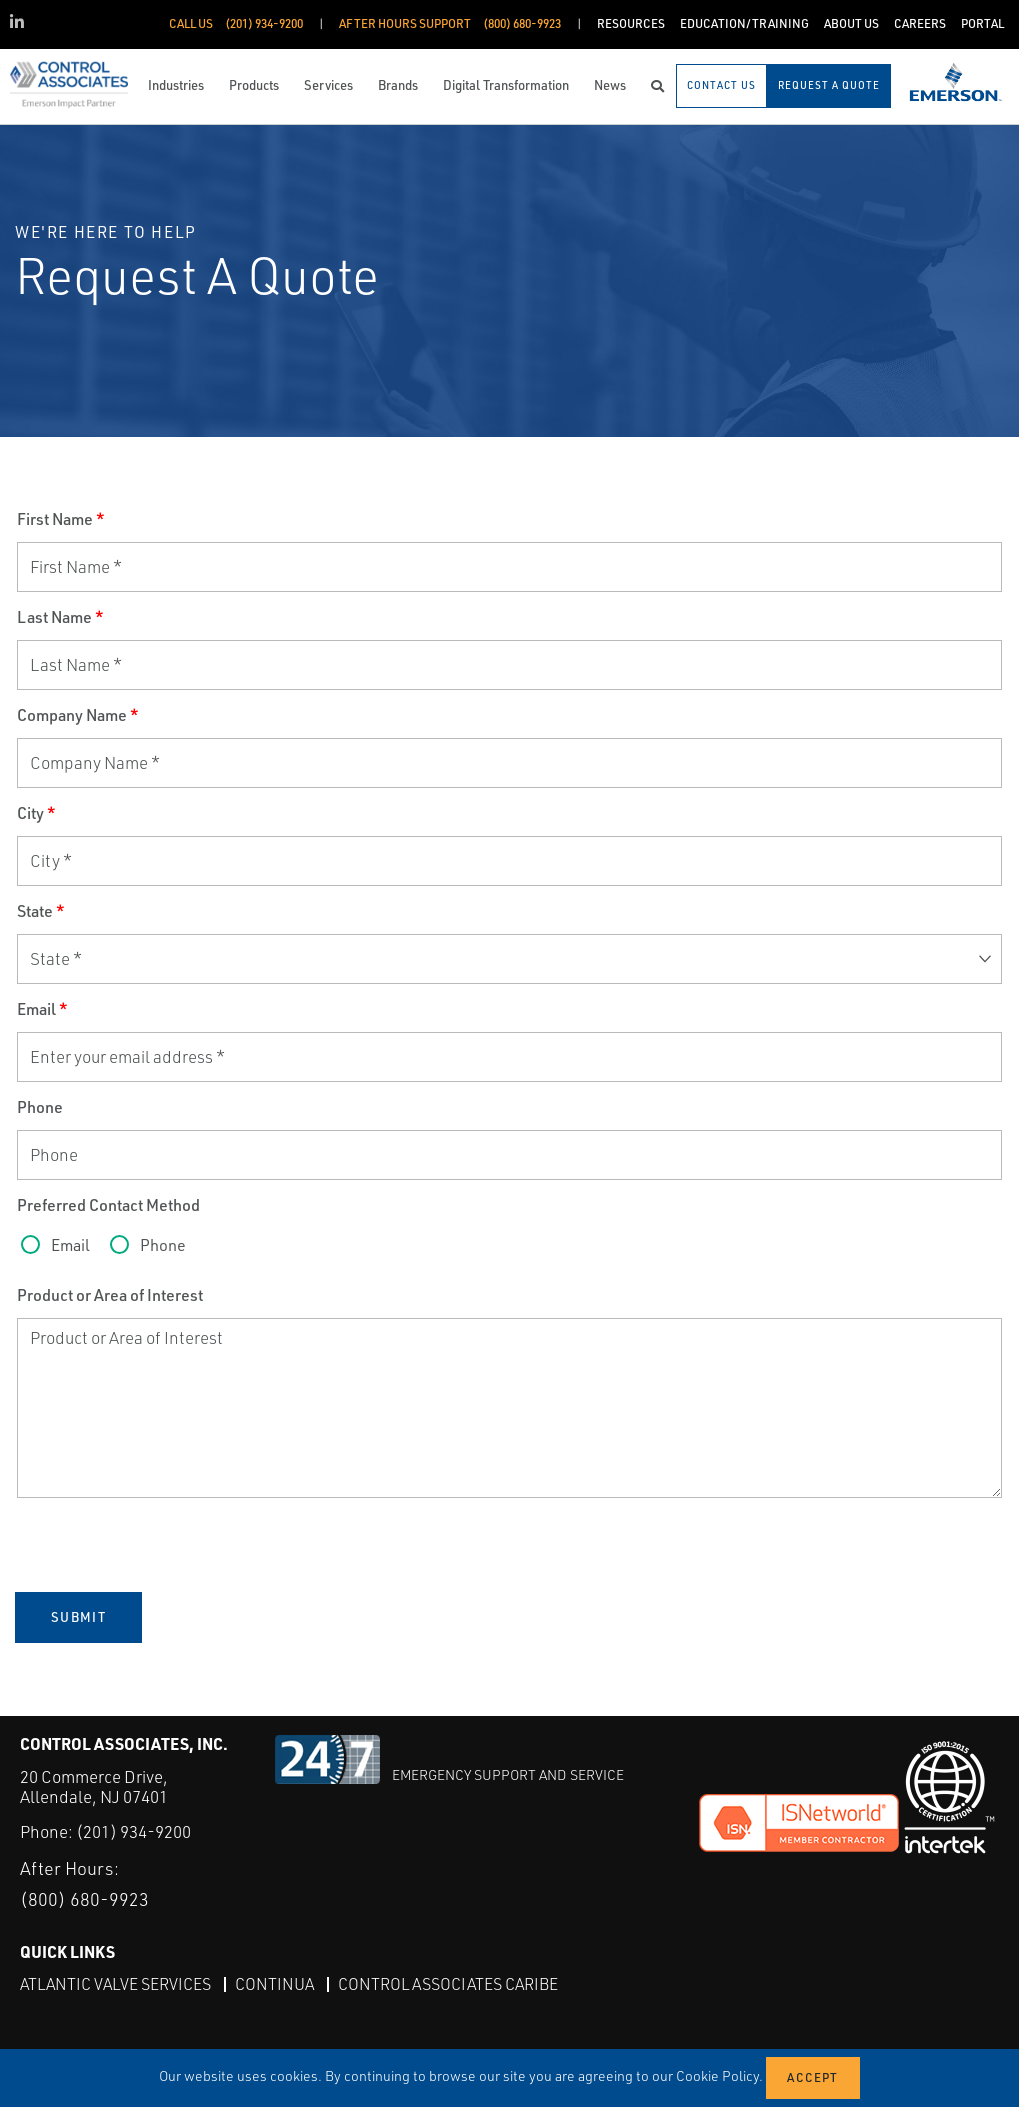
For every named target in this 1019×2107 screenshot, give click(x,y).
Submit (78, 1617)
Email (42, 1009)
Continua (274, 1984)
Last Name (60, 617)
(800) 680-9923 (84, 1899)
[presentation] (169, 1545)
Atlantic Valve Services (115, 1984)
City (36, 813)
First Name (61, 519)
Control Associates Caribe (448, 1984)
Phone (40, 1107)
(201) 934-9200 (133, 1831)
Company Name (78, 715)
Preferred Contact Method (108, 1205)
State (41, 911)
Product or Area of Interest (110, 1295)
